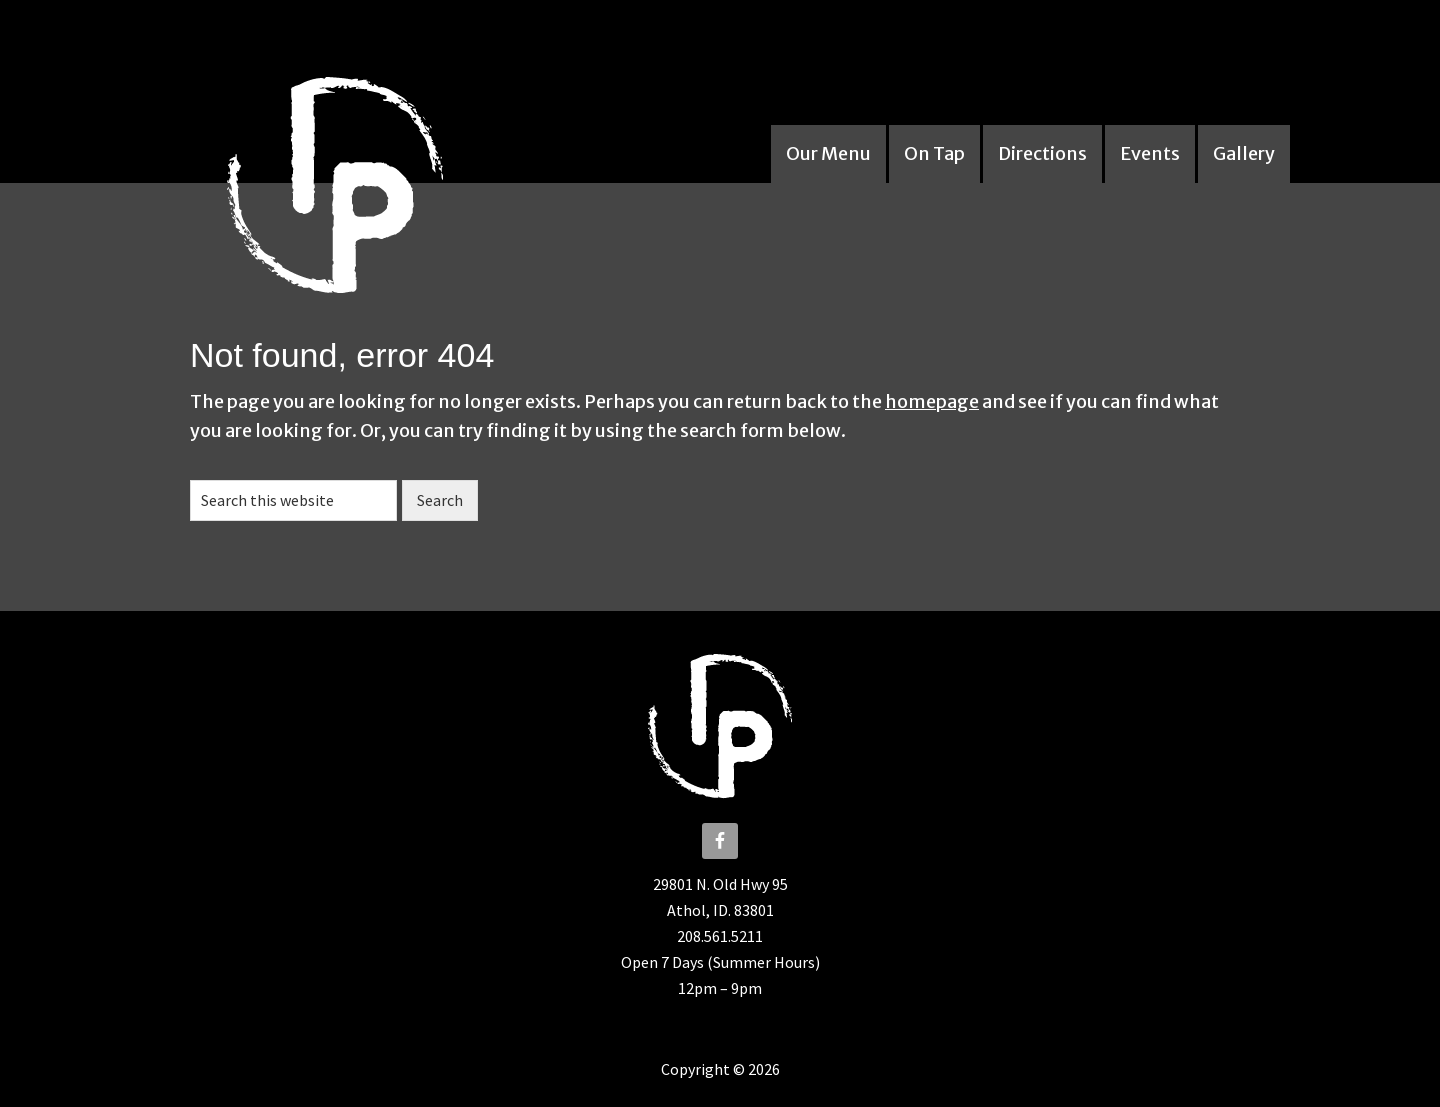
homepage (932, 401)
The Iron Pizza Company (355, 175)
